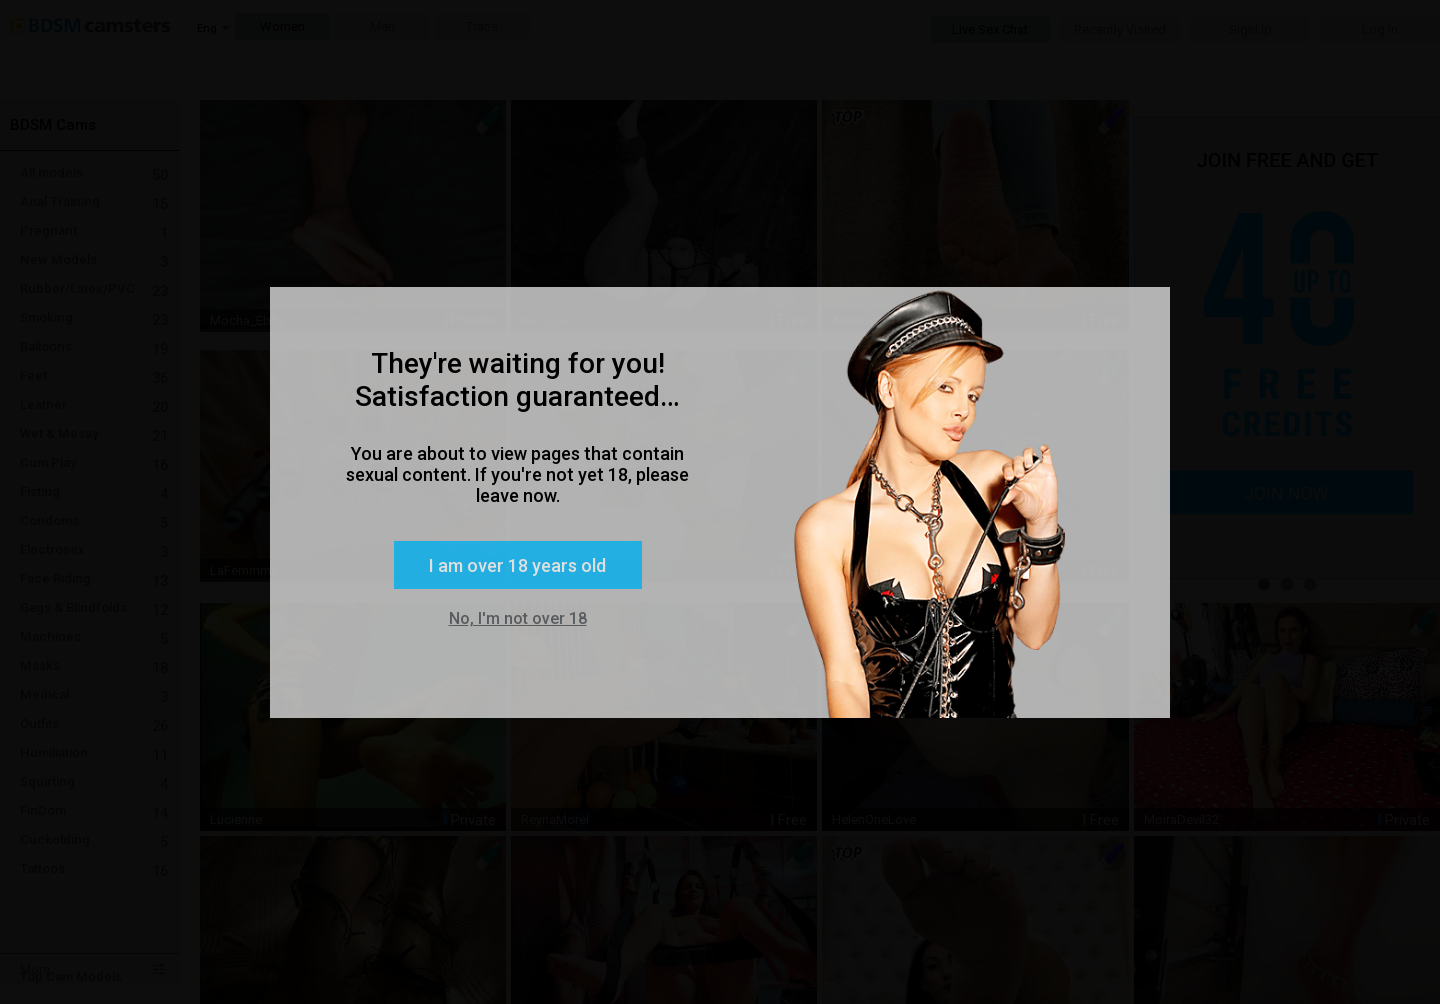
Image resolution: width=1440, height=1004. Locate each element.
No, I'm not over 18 (518, 618)
